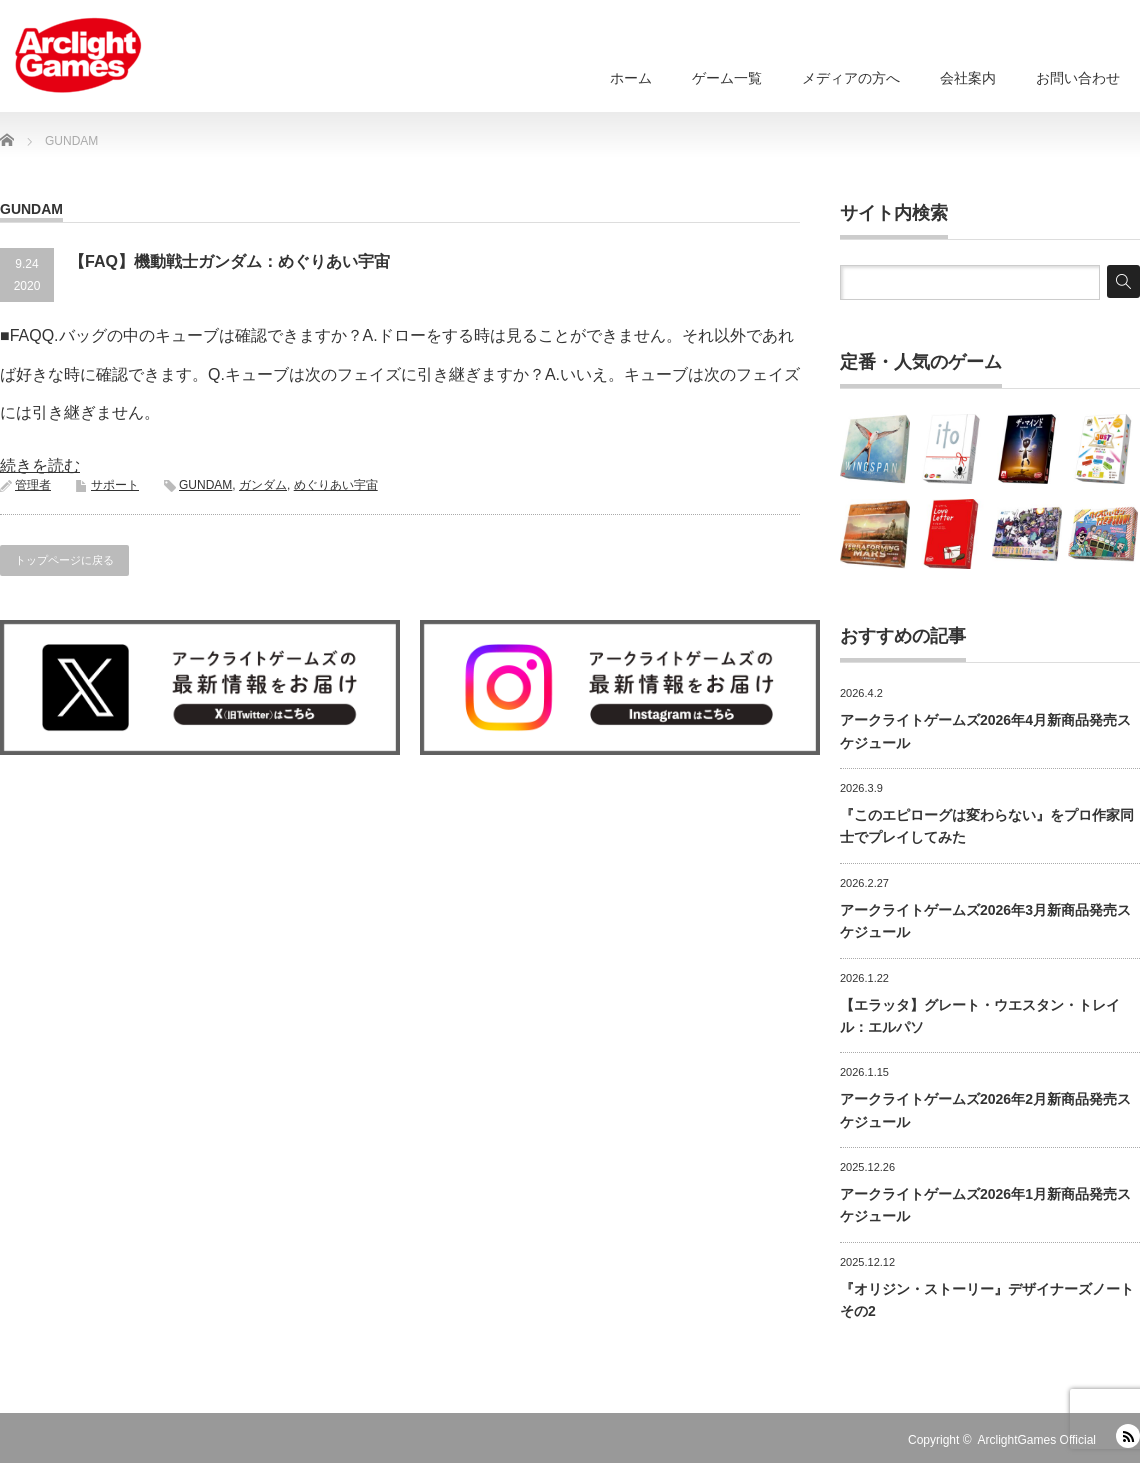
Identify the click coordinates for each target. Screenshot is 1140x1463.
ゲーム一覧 (727, 78)
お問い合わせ (1078, 78)
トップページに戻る (64, 560)
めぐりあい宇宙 (336, 485)
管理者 (33, 485)
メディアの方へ (851, 78)
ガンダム (263, 485)
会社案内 (968, 78)
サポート (115, 485)
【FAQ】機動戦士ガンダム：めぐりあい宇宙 (229, 261)
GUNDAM (205, 485)
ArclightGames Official (1037, 1440)
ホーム (631, 78)
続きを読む (40, 465)
